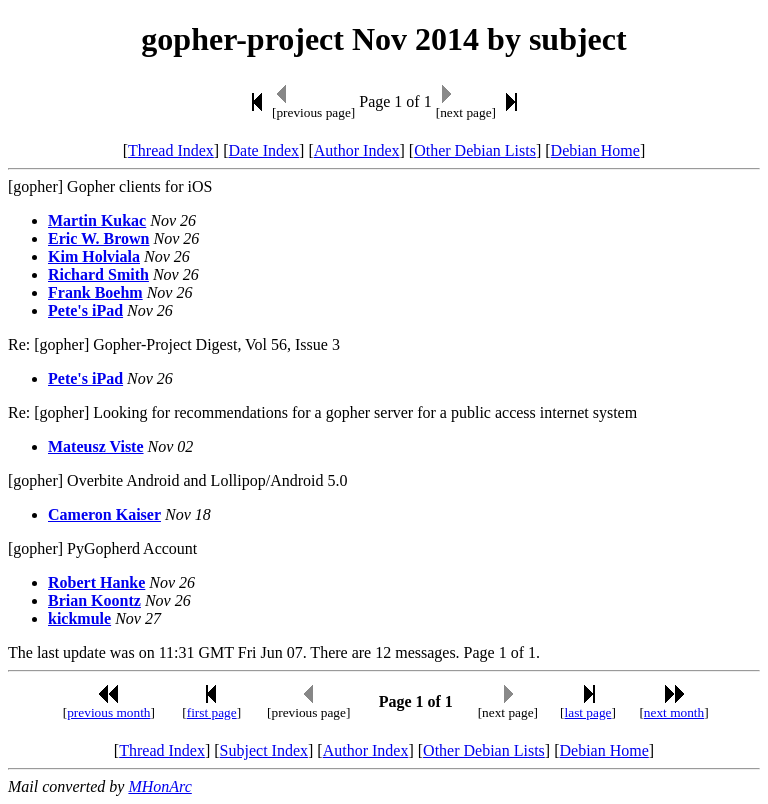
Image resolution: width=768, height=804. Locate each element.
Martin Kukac (97, 220)
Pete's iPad (85, 310)
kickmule (79, 618)
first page (212, 712)
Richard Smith (98, 274)
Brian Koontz (94, 600)
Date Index (263, 150)
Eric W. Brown (99, 238)
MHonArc (159, 786)
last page (588, 712)
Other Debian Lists (475, 150)
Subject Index (264, 750)
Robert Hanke (96, 582)
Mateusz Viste (96, 446)
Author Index (357, 150)
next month (674, 712)
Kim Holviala (94, 256)
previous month (108, 712)
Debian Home (595, 150)
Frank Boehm (95, 292)
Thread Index (171, 150)
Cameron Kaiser (104, 514)
